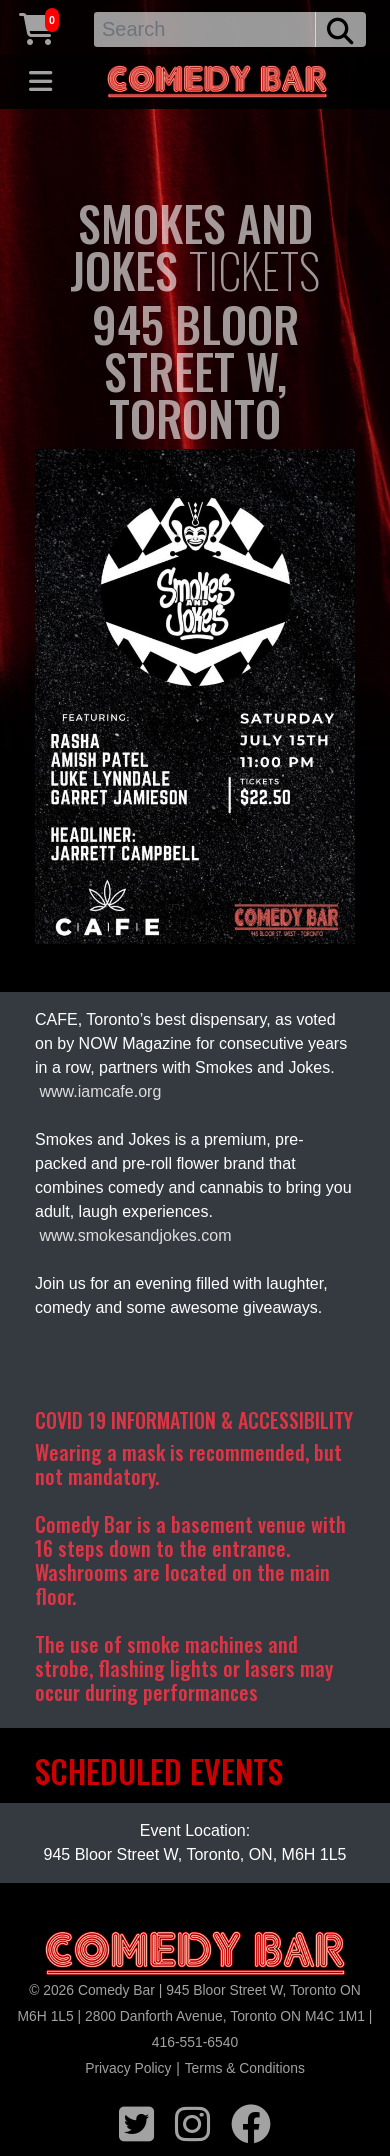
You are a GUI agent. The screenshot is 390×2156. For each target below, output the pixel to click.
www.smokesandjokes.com (135, 1235)
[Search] (205, 29)
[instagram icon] (192, 2121)
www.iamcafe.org (100, 1091)
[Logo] (195, 1954)
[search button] (340, 29)
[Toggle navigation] (40, 82)
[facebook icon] (251, 2121)
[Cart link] (37, 26)
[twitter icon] (136, 2121)
